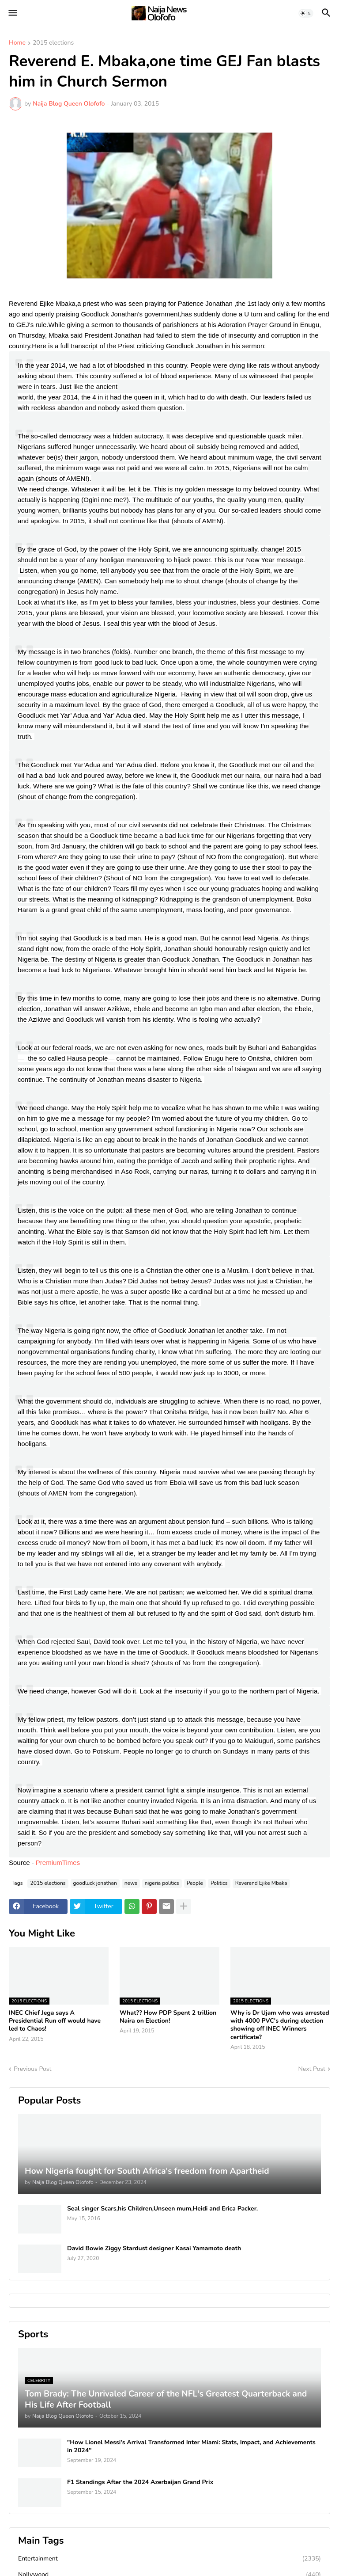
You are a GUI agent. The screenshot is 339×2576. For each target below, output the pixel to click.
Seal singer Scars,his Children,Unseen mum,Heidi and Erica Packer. (162, 2209)
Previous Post (32, 2069)
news (130, 1883)
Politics (219, 1883)
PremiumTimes (59, 1862)
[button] (12, 13)
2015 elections (53, 43)
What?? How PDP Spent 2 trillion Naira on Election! (168, 2017)
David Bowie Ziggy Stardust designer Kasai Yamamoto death (154, 2249)
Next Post (311, 2069)
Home (17, 43)
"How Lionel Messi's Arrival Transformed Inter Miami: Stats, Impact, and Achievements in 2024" (191, 2446)
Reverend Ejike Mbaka (261, 1883)
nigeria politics (162, 1883)
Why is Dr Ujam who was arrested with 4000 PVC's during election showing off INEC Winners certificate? (279, 2025)
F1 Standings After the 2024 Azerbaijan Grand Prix (140, 2482)
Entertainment (169, 2558)
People (195, 1883)
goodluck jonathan (95, 1883)
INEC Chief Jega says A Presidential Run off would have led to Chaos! (55, 2021)
